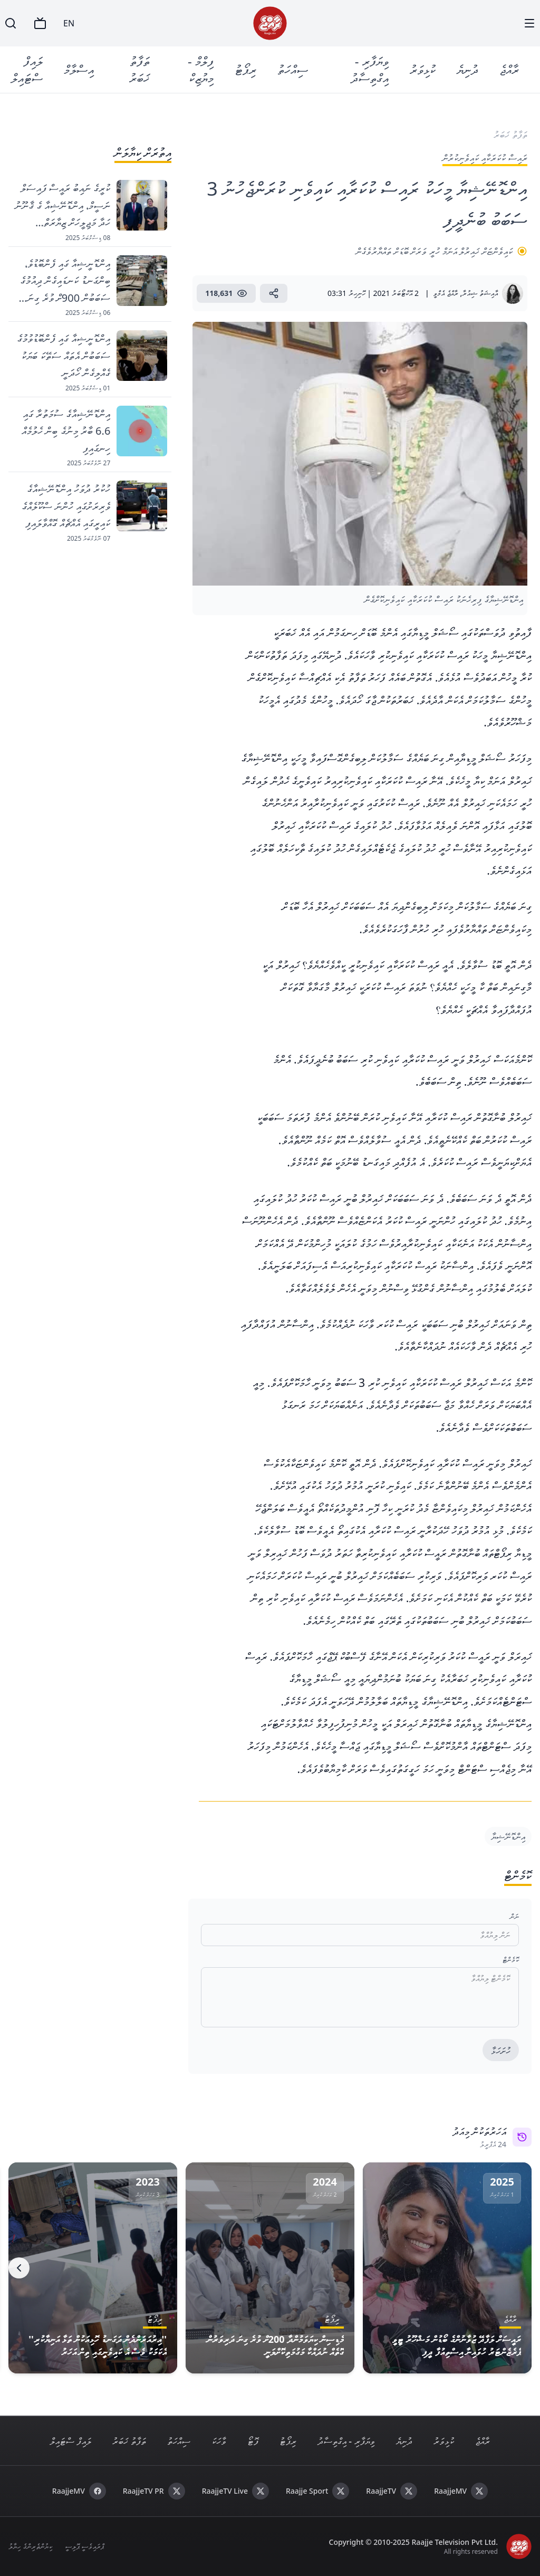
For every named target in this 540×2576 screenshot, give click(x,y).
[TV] (40, 23)
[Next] (19, 2267)
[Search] (10, 23)
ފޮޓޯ (252, 2441)
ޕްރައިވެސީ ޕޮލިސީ (84, 2546)
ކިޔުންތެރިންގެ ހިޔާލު (30, 2546)
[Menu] (529, 23)
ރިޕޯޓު (245, 69)
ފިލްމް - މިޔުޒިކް (201, 69)
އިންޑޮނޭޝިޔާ (508, 1836)
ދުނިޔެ (467, 69)
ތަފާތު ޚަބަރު (139, 69)
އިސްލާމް (79, 69)
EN (68, 23)
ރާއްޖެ (509, 69)
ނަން (514, 1916)
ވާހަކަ (218, 2441)
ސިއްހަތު (292, 69)
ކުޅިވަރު (423, 69)
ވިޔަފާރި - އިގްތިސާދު (370, 69)
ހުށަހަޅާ (500, 2050)
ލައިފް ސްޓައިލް (27, 69)
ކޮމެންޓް (511, 1960)
